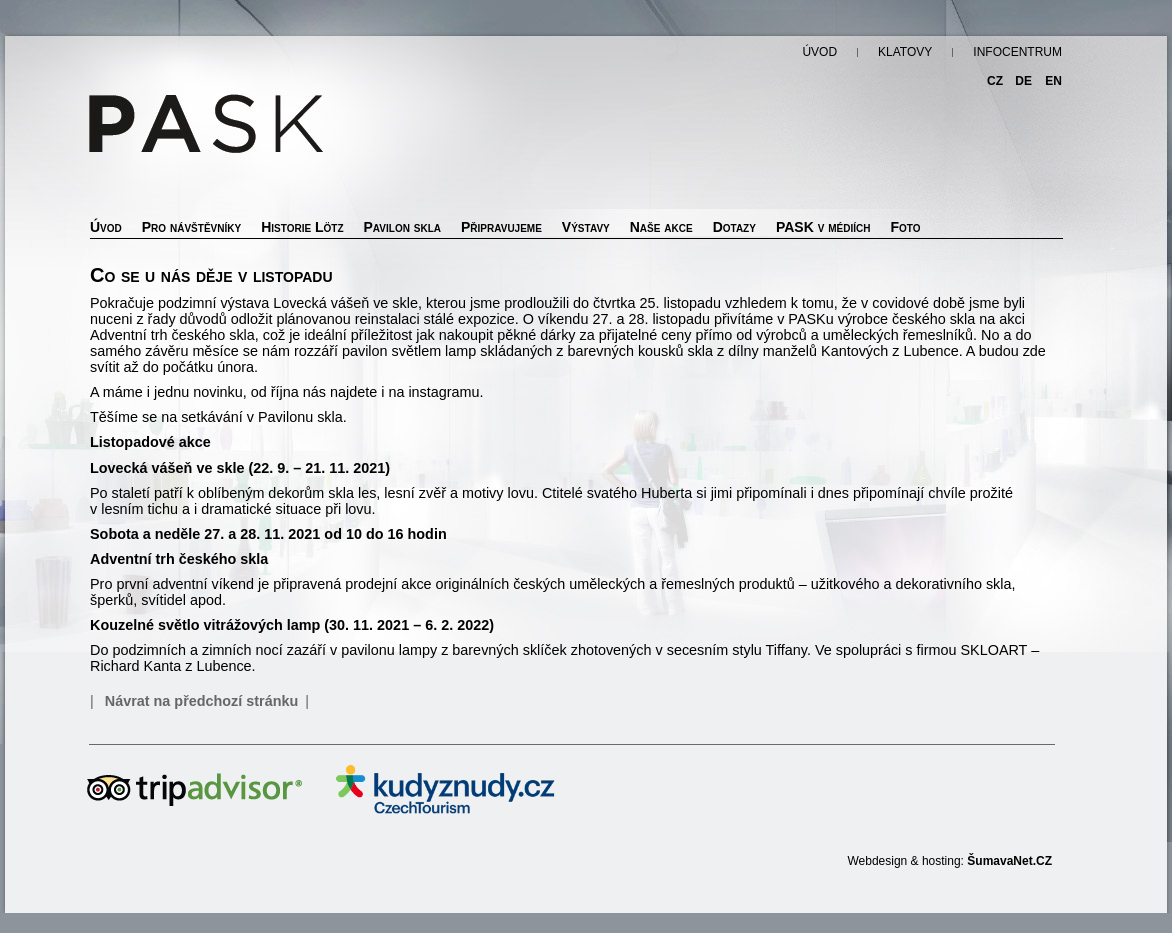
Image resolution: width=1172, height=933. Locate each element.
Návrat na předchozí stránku (202, 701)
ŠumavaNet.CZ (1009, 861)
